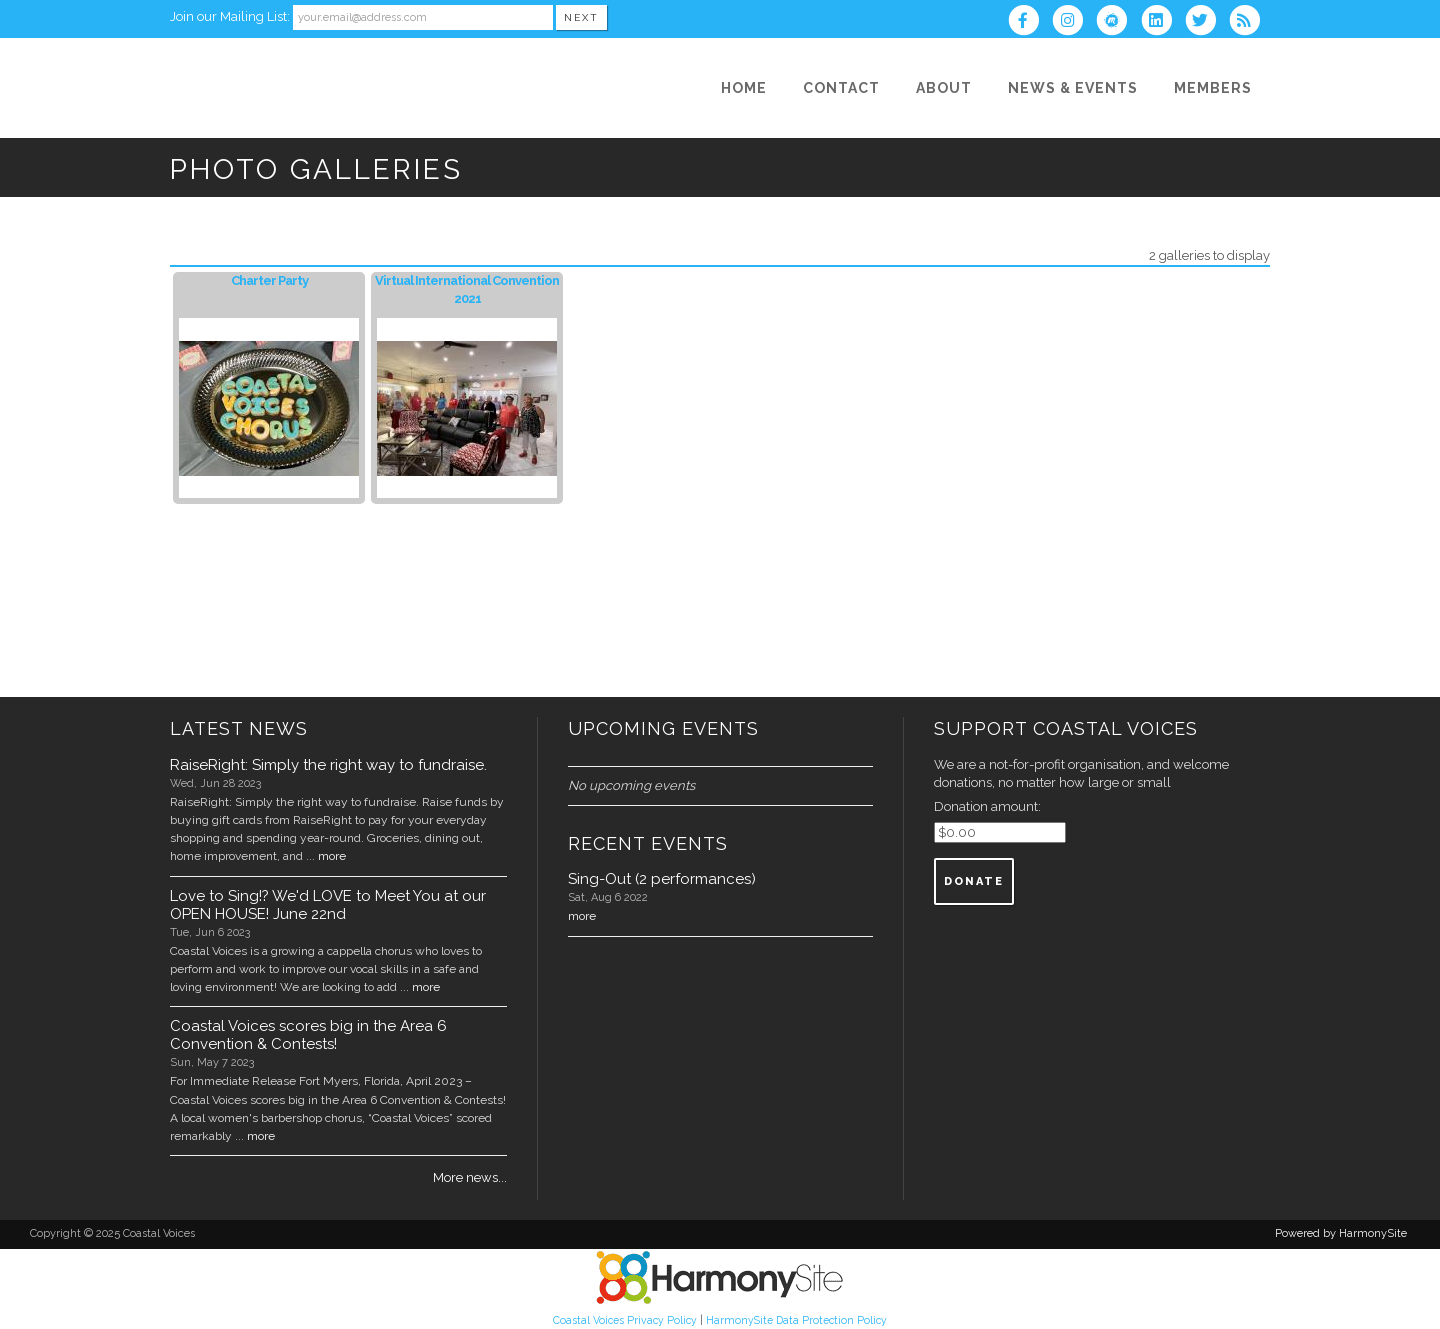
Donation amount (986, 806)
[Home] (744, 88)
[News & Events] (1073, 88)
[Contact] (841, 88)
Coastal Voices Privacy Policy (625, 1320)
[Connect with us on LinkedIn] (1162, 22)
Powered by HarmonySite (1341, 1233)
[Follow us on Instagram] (1074, 22)
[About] (944, 88)
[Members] (1213, 88)
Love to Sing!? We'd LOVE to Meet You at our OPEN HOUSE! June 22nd (328, 905)
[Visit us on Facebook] (1030, 22)
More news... (470, 1177)
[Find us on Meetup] (1118, 22)
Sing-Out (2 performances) (662, 879)
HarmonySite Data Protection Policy (796, 1320)
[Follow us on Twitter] (1207, 22)
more (332, 856)
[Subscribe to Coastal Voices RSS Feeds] (1249, 22)
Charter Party (269, 280)
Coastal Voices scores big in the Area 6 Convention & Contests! (308, 1035)
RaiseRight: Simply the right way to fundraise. (328, 765)
